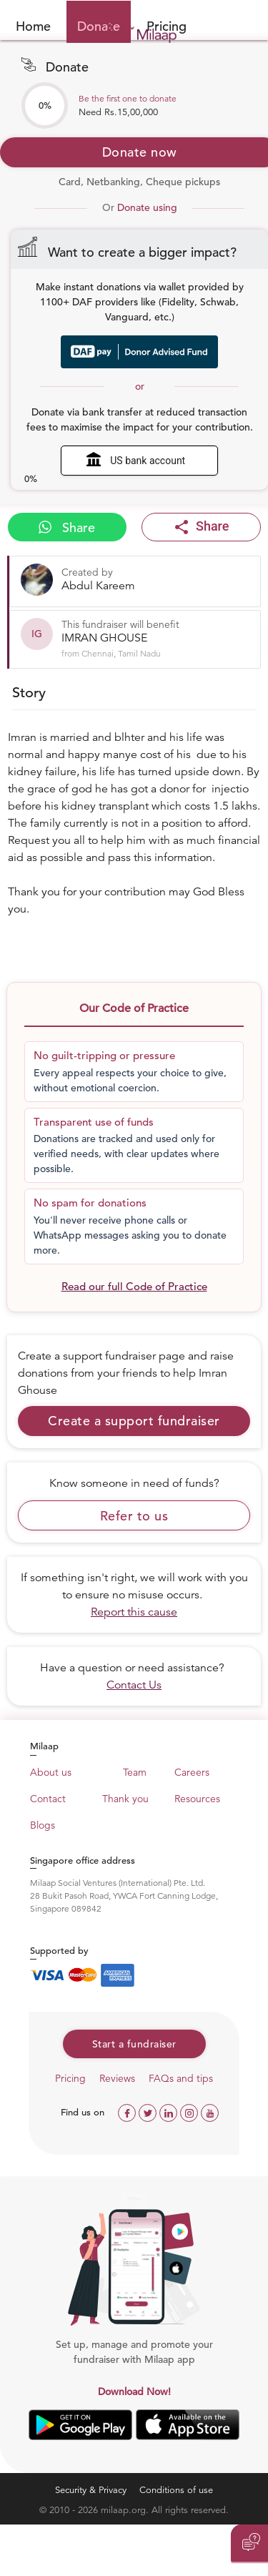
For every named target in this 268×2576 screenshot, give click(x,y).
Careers (191, 1772)
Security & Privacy (90, 2490)
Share (67, 527)
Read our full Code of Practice (134, 1286)
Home (33, 26)
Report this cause (134, 1612)
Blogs (42, 1825)
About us (50, 1772)
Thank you (125, 1798)
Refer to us (134, 1516)
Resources (197, 1798)
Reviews (117, 2078)
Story (29, 693)
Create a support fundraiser (134, 1420)
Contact (48, 1798)
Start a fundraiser (134, 2043)
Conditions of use (176, 2490)
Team (135, 1772)
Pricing (70, 2078)
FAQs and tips (181, 2078)
